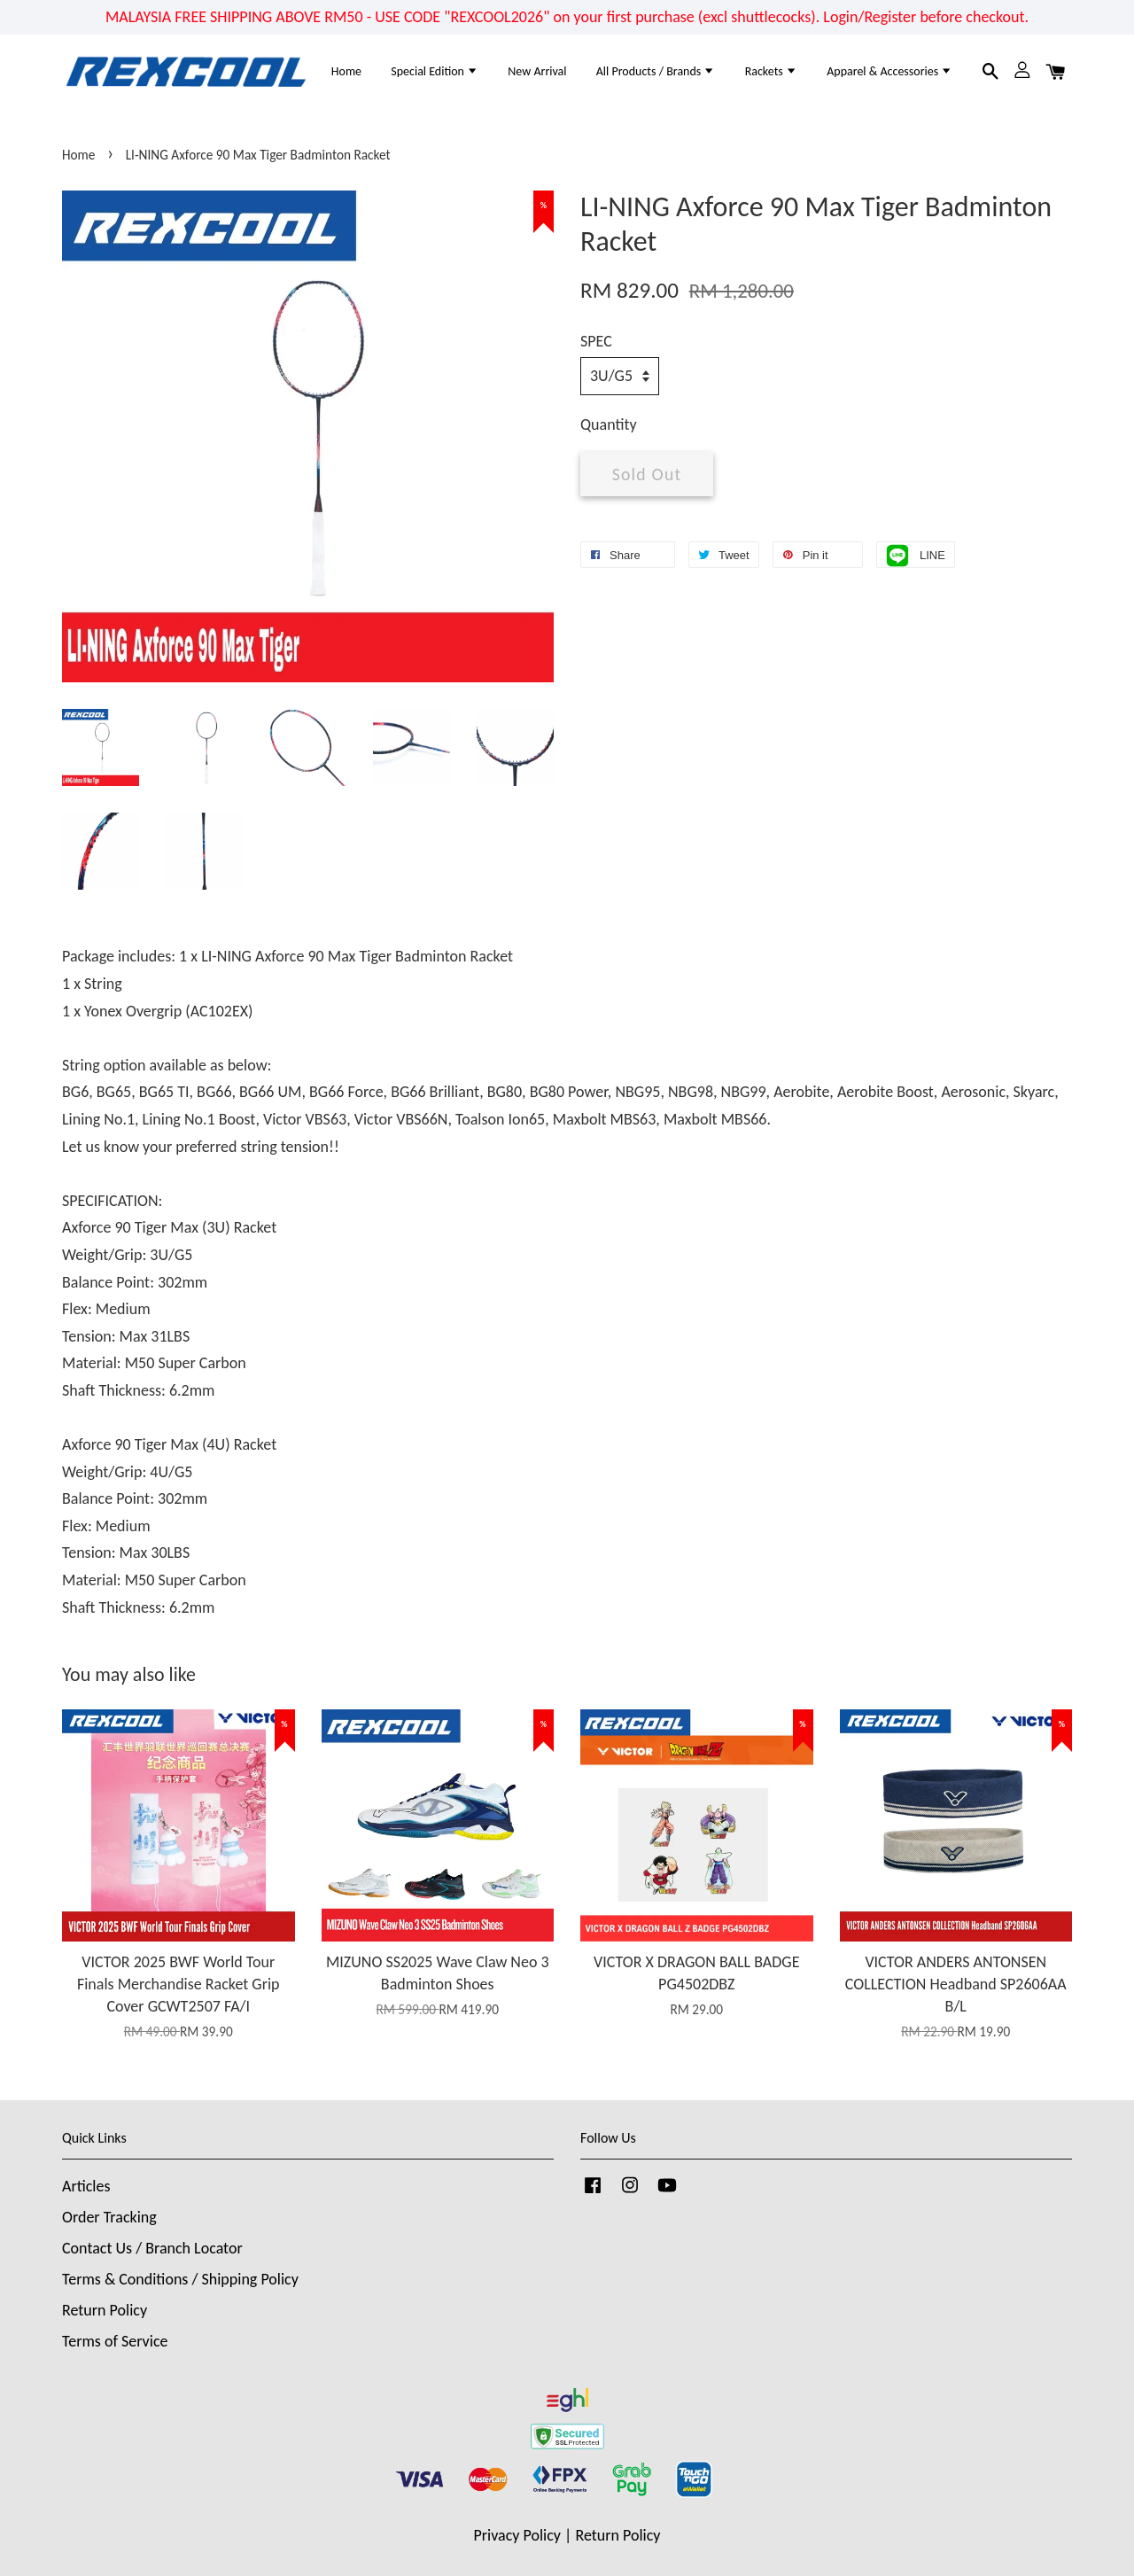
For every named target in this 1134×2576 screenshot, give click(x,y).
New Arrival (537, 71)
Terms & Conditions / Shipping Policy (180, 2279)
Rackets (771, 71)
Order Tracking (109, 2217)
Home (346, 71)
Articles (86, 2186)
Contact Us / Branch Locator (152, 2248)
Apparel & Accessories (889, 71)
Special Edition (434, 71)
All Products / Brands (656, 71)
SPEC (596, 341)
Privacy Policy (517, 2535)
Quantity (608, 424)
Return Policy (104, 2310)
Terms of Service (114, 2341)
